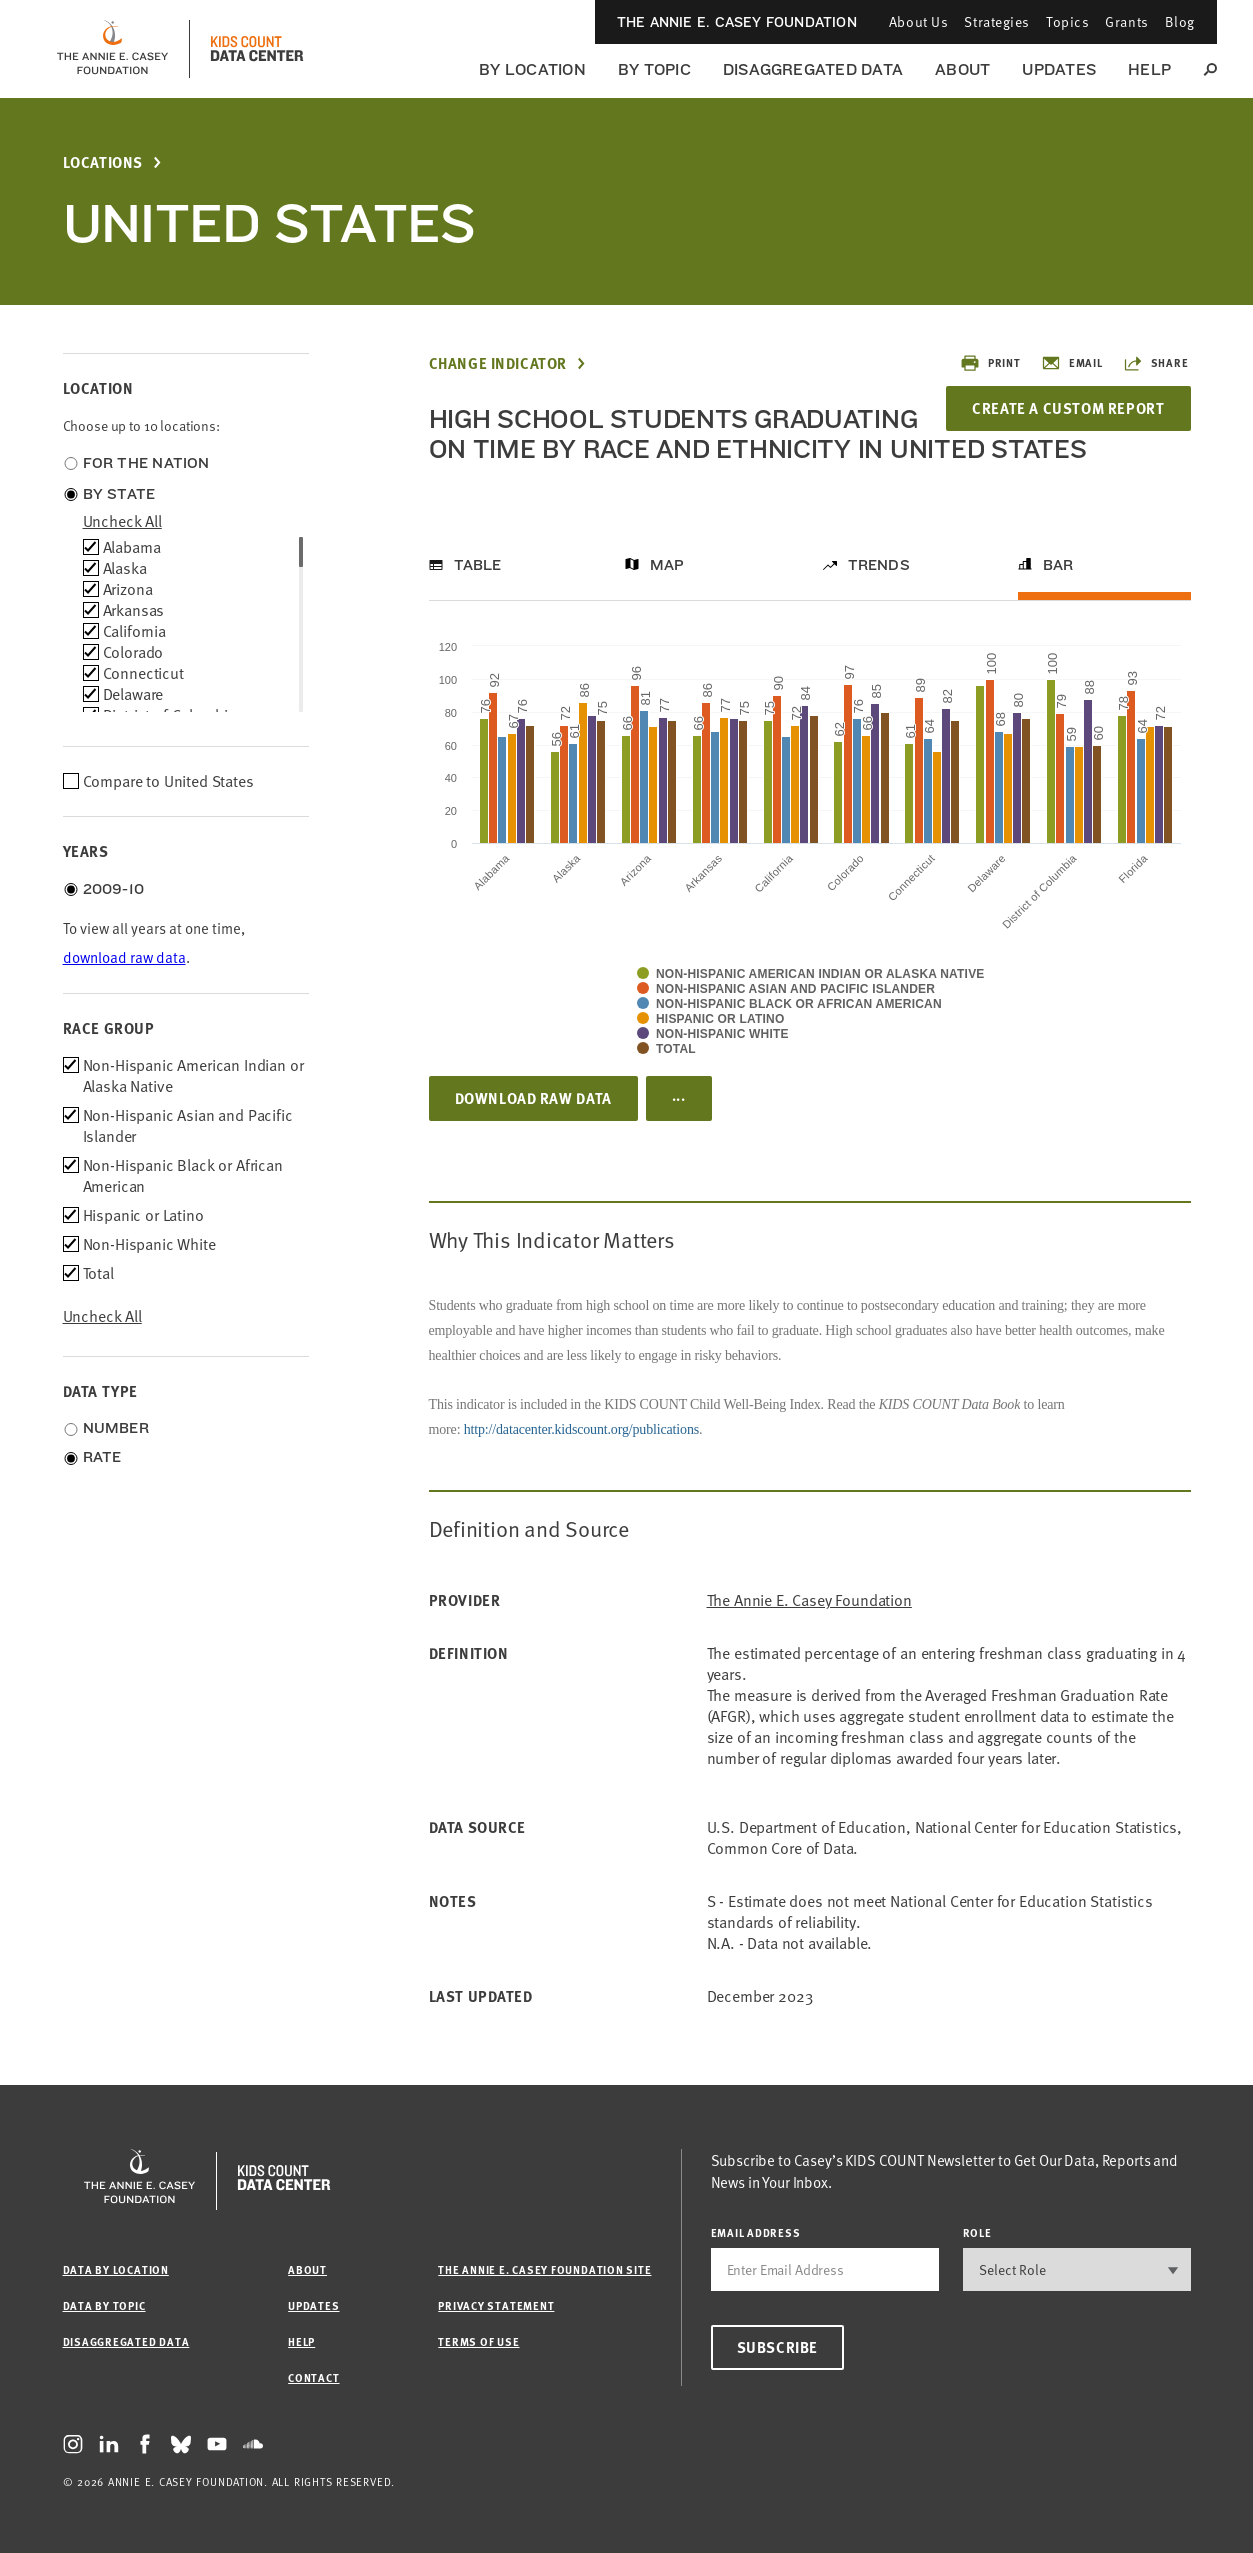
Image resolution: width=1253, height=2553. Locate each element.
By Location (532, 69)
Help (1149, 69)
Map (667, 565)
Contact (313, 2377)
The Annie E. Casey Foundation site (544, 2269)
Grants (1126, 21)
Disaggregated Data (813, 69)
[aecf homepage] (112, 49)
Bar (1058, 565)
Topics (1067, 21)
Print (990, 363)
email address (756, 2232)
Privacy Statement (496, 2305)
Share (1156, 363)
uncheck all (122, 521)
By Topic (654, 69)
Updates (1059, 69)
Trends (879, 565)
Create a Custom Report (1068, 408)
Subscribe (777, 2347)
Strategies (997, 21)
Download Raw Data (533, 1098)
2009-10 (114, 889)
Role (977, 2232)
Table (478, 565)
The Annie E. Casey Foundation (737, 22)
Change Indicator (498, 363)
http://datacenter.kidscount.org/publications (581, 1429)
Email (1072, 363)
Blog (1180, 21)
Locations (103, 162)
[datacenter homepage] (257, 49)
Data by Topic (104, 2305)
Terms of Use (478, 2341)
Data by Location (116, 2269)
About (962, 69)
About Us (918, 21)
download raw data (124, 957)
